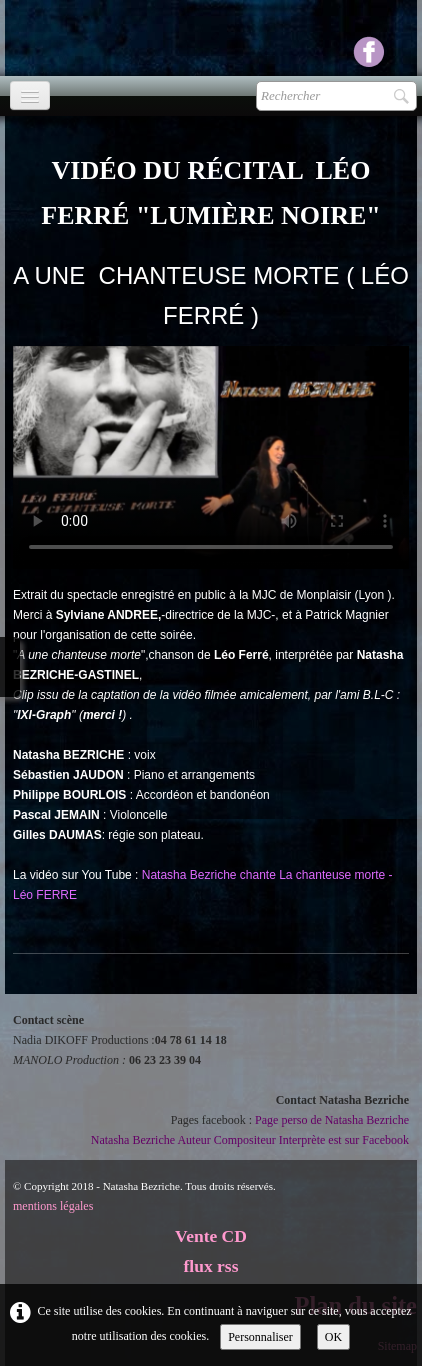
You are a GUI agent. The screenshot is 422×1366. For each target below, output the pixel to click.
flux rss (211, 1266)
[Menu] (30, 95)
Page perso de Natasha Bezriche (332, 1120)
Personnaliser (260, 1337)
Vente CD (211, 1236)
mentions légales (53, 1206)
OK (333, 1337)
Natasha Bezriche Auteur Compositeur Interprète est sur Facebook (250, 1140)
